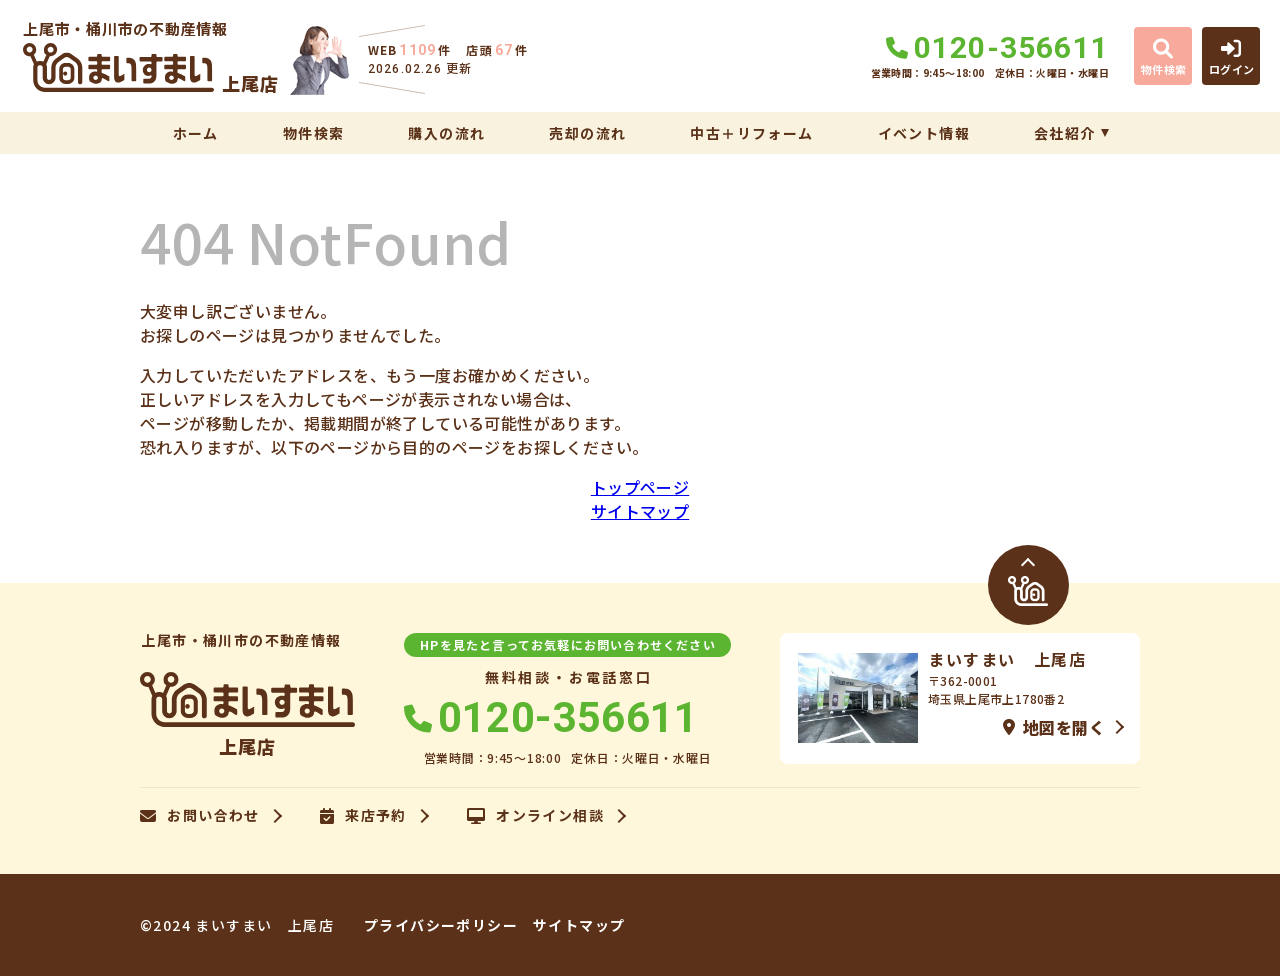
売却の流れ (587, 133)
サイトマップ (640, 511)
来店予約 (363, 816)
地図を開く (1054, 727)
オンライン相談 (535, 816)
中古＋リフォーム (751, 133)
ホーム (196, 133)
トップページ (640, 487)
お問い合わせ (200, 816)
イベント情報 (924, 133)
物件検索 (314, 133)
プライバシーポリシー (441, 925)
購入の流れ (446, 133)
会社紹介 (1065, 133)
